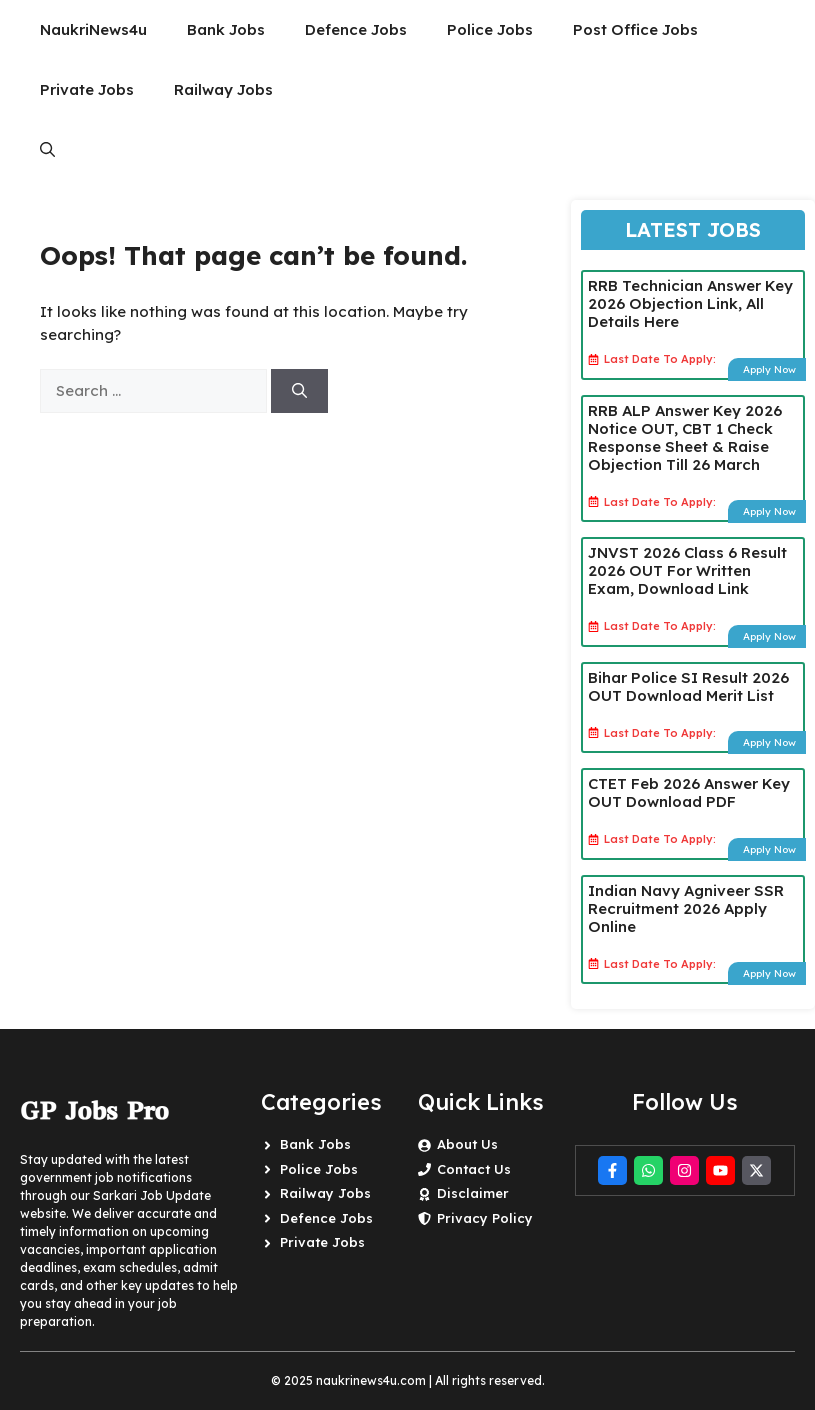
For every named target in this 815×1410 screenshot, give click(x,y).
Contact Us (474, 1169)
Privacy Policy (485, 1218)
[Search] (299, 391)
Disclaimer (473, 1193)
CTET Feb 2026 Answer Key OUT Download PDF (689, 792)
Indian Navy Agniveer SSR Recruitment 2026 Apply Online (686, 908)
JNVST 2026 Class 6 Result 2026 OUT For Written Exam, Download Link (687, 570)
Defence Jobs (356, 29)
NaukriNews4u (93, 29)
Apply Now (769, 369)
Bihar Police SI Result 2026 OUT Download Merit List (688, 686)
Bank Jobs (226, 29)
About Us (467, 1144)
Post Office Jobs (635, 29)
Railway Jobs (223, 89)
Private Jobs (87, 89)
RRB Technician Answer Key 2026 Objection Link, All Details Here (690, 303)
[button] (47, 150)
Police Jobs (490, 29)
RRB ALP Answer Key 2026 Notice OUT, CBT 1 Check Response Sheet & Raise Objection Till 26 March (685, 437)
